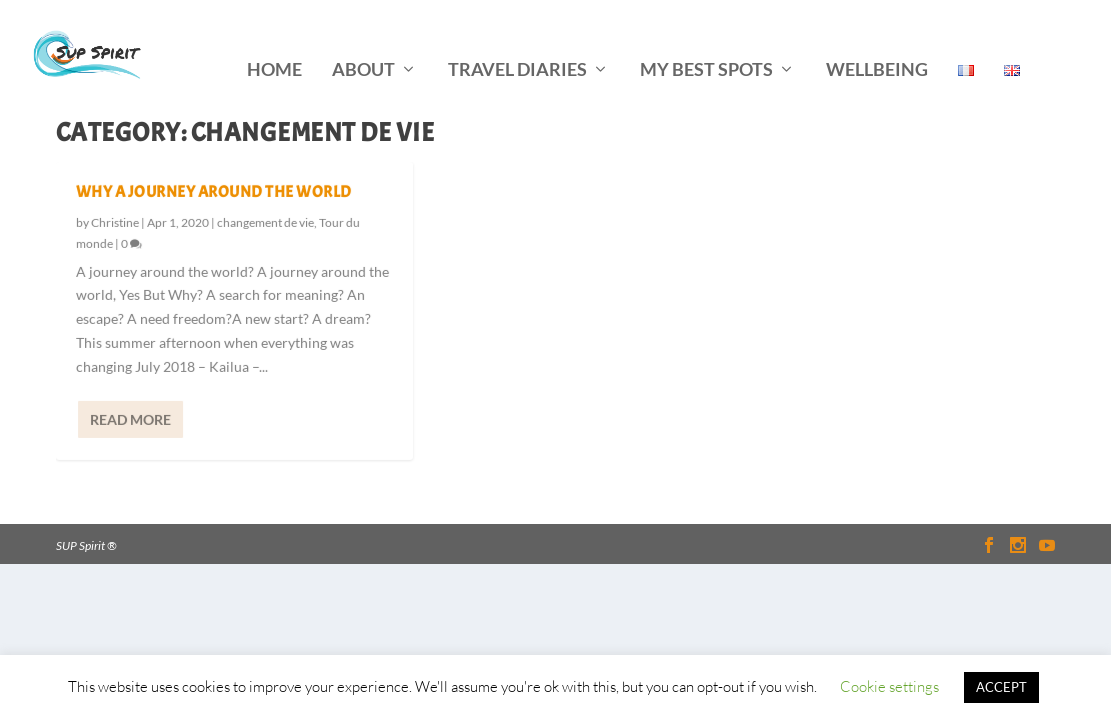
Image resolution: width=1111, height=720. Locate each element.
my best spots (706, 42)
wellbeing (877, 42)
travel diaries (517, 42)
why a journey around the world (214, 191)
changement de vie (265, 221)
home (274, 42)
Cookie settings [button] (889, 686)
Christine (115, 221)
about (363, 42)
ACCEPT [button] (1001, 687)
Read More (130, 417)
